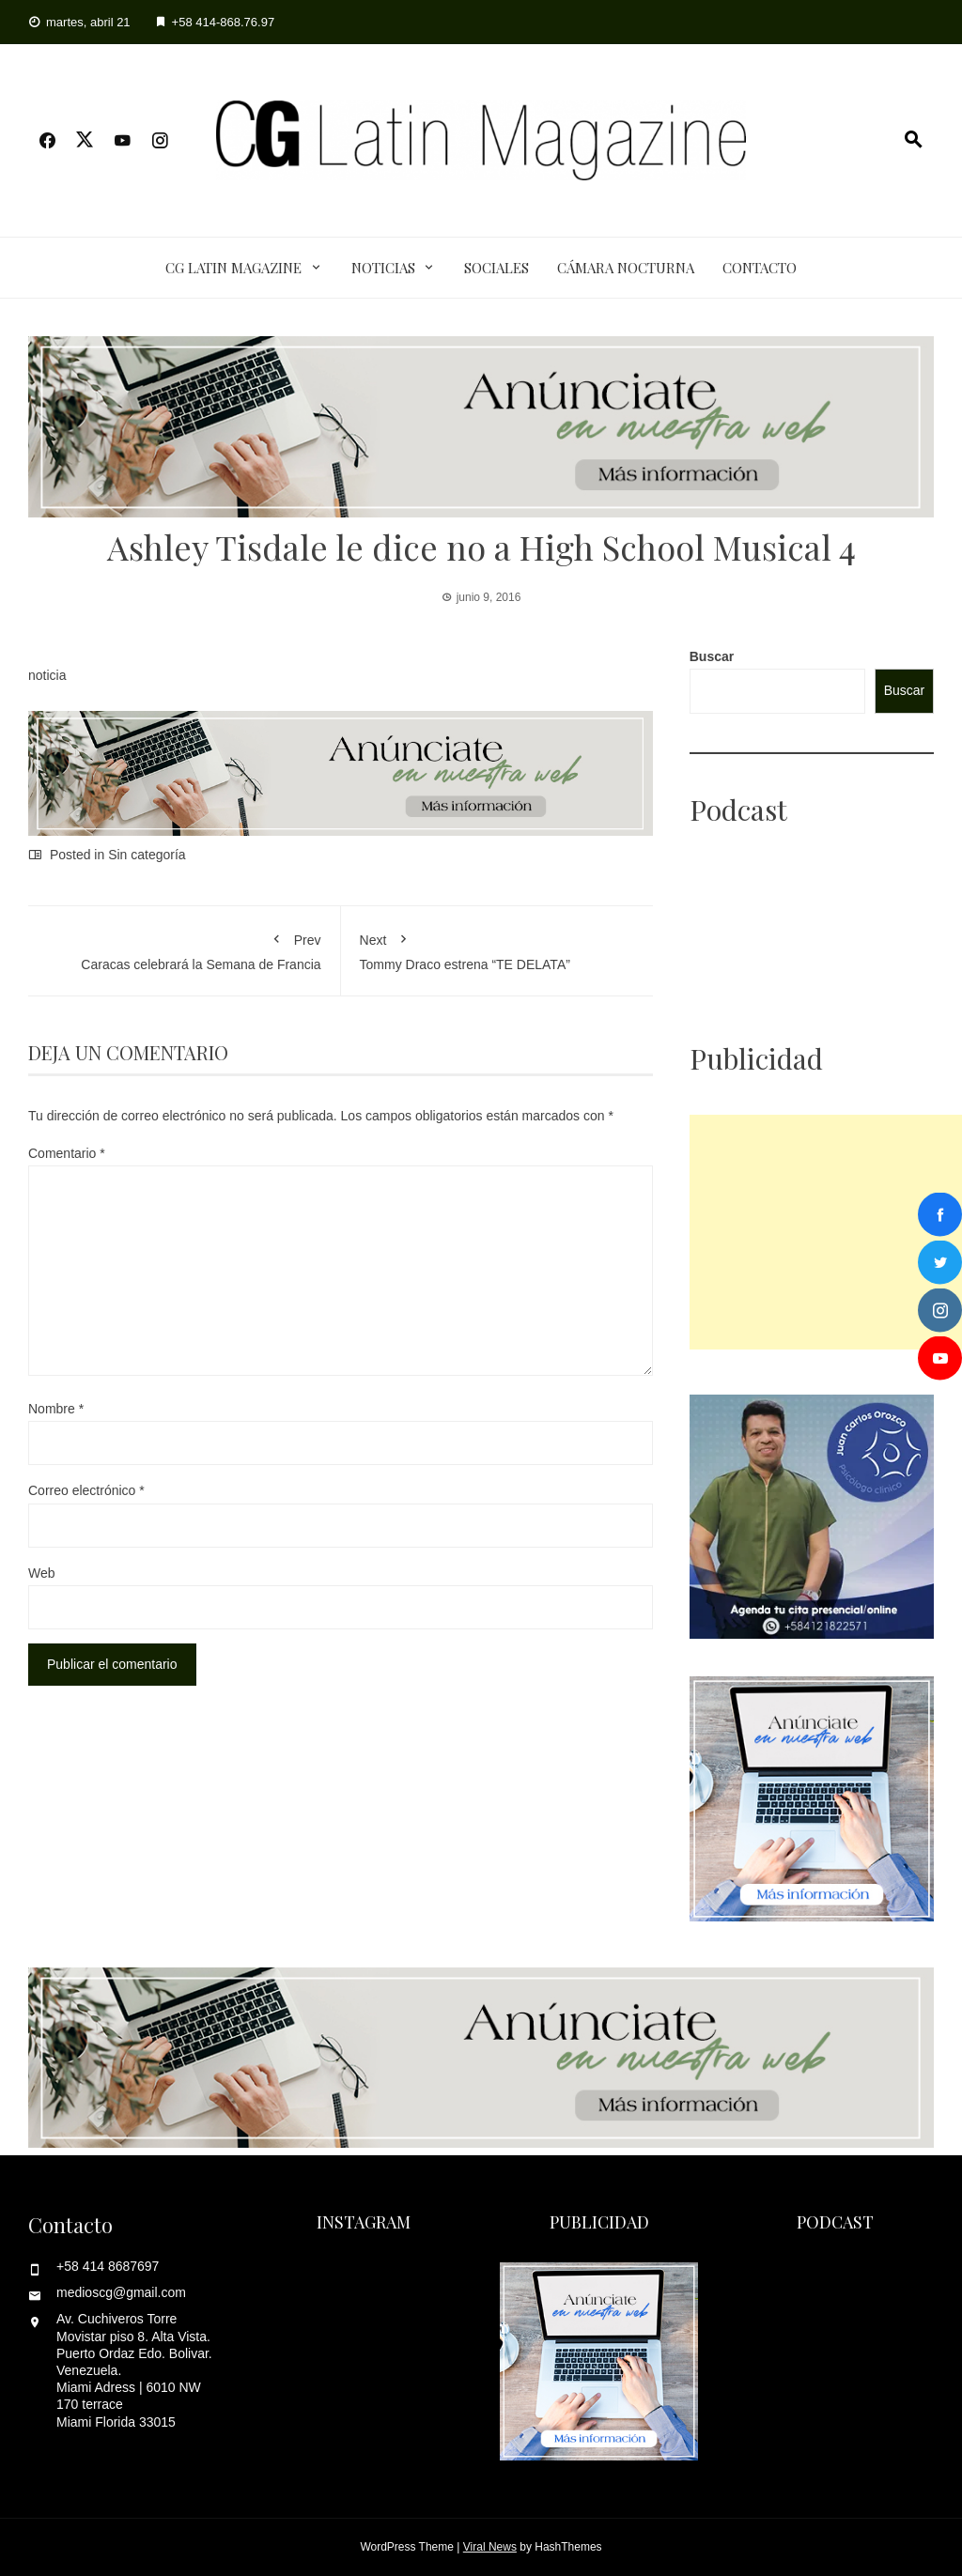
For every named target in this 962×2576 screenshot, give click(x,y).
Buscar (712, 656)
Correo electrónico (86, 1490)
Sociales (496, 267)
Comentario (66, 1153)
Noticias (383, 267)
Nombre (56, 1408)
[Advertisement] (826, 1232)
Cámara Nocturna (625, 267)
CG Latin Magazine (233, 267)
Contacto (759, 267)
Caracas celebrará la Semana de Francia (184, 948)
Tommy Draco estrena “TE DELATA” (497, 948)
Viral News (490, 2546)
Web (41, 1573)
